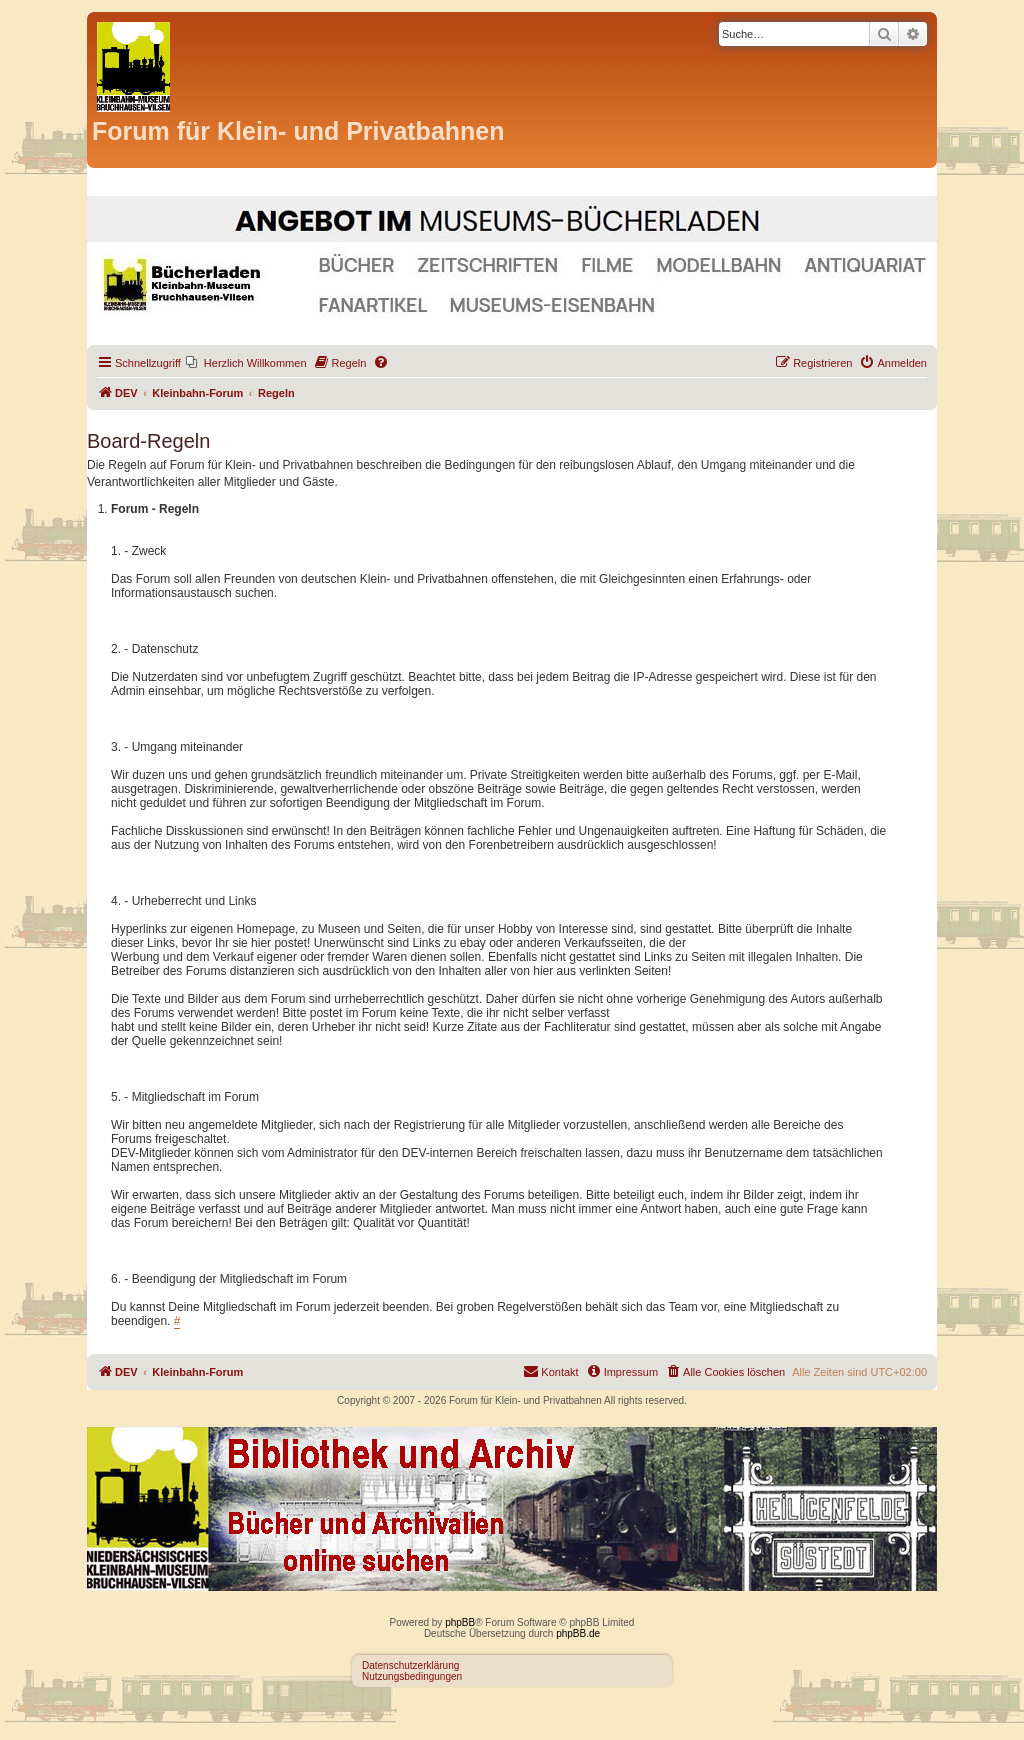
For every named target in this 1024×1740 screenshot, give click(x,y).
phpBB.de (578, 1633)
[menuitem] (246, 363)
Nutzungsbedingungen (412, 1676)
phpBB (460, 1622)
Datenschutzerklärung (410, 1665)
